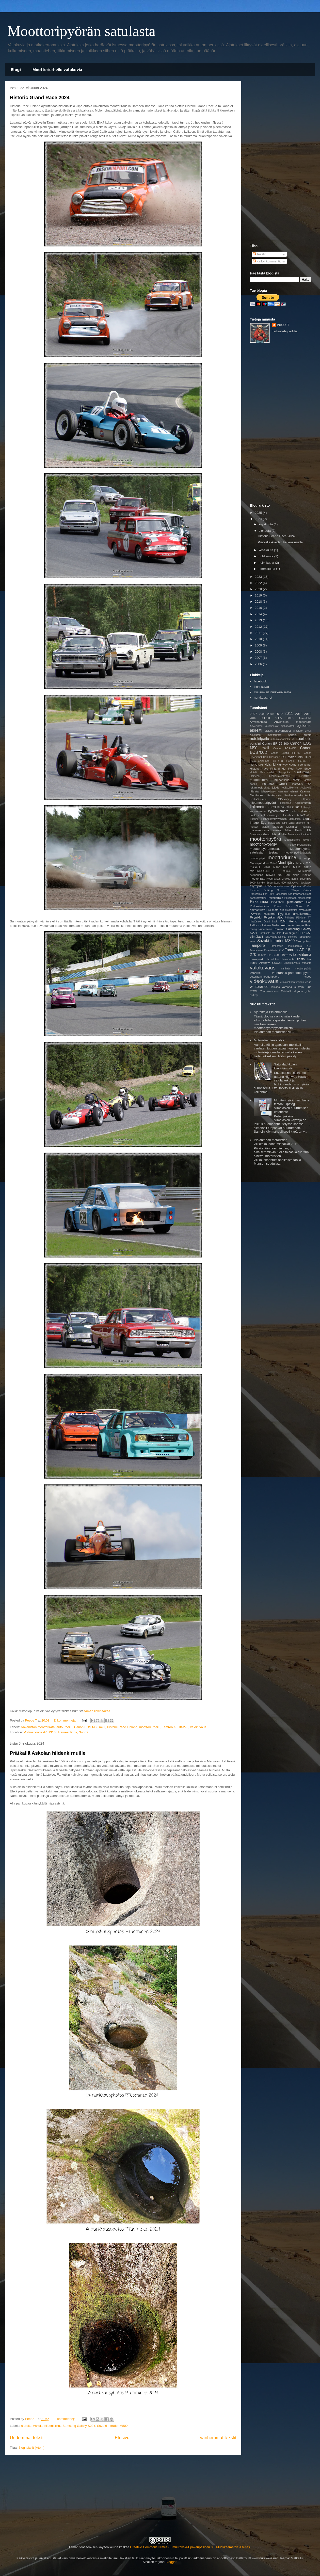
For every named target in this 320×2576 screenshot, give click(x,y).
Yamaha (275, 987)
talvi (308, 941)
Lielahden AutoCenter (297, 815)
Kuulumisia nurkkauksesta (272, 692)
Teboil (270, 959)
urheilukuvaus (292, 963)
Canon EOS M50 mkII (89, 1727)
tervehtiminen (282, 959)
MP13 (307, 867)
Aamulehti (305, 718)
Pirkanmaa (259, 902)
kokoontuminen (263, 807)
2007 (259, 658)
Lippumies (295, 819)
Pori (308, 901)
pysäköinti (305, 909)
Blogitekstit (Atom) (31, 2447)
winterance (259, 986)
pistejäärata (295, 902)
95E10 (265, 718)
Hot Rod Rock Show (296, 768)
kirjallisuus (285, 803)
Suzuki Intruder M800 (112, 2426)
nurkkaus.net (263, 697)
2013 (259, 620)
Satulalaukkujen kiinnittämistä (285, 1066)
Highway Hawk (286, 764)
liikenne (254, 819)
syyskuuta (266, 524)
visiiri (308, 981)
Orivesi (307, 890)
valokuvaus (198, 1727)
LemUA (261, 815)
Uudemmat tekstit (27, 2437)
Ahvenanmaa (258, 721)
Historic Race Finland (122, 1727)
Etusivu (122, 2437)
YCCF (254, 991)
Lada (293, 811)
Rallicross (255, 925)
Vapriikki (255, 972)
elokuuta (265, 530)
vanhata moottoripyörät (296, 968)
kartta (308, 795)
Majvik (265, 826)
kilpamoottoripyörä (263, 803)
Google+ (291, 761)
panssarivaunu (258, 898)
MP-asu (300, 863)
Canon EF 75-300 (275, 743)
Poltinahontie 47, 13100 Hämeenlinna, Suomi (56, 1732)
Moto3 (273, 863)
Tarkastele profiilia (285, 331)
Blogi (16, 69)
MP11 (286, 867)
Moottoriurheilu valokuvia (57, 69)
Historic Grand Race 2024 (39, 97)
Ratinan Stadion (271, 925)
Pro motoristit (275, 909)
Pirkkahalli (277, 901)
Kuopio (307, 807)
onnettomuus (281, 886)
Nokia (296, 875)
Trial (308, 959)
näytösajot (305, 882)
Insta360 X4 (301, 783)
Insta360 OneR (274, 784)
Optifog (268, 890)
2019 (259, 595)
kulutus (297, 807)
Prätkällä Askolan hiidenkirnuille (47, 1753)
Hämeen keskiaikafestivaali (270, 776)
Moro (265, 863)
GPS (260, 764)
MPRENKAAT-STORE (262, 871)
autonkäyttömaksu (281, 739)
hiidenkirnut (52, 2426)
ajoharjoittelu (288, 726)
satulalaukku (280, 932)
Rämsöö (279, 929)
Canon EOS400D (284, 748)
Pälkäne (289, 917)
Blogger (170, 2562)
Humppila (284, 772)
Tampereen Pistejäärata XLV (267, 950)
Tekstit (259, 254)
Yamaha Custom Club (296, 986)
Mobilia (282, 834)
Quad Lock (270, 921)
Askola (38, 2426)
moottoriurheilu (149, 1727)
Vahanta (306, 963)
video (307, 976)
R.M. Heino (288, 921)
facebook (260, 681)
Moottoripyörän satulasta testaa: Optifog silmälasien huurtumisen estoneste (291, 1106)
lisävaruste (274, 822)
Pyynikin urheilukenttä (294, 914)
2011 (259, 633)
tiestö (301, 959)
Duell (308, 756)
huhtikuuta (266, 556)
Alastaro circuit (302, 730)
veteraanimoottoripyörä (264, 976)
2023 (259, 577)
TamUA (286, 955)
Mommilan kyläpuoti (299, 834)
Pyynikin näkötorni (262, 913)
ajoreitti (26, 2426)
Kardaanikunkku (294, 795)
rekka (291, 925)
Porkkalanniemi (260, 906)
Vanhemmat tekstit (218, 2437)
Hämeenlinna (280, 779)
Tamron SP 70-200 (269, 955)
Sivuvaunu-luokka (275, 936)
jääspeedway (268, 791)
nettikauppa (256, 875)
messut (277, 830)
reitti (284, 925)
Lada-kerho (304, 811)
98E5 (290, 718)
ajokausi (304, 726)
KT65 (288, 807)
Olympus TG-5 (261, 886)
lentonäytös (274, 815)
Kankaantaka (274, 795)
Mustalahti (304, 870)
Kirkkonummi (303, 802)
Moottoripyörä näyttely (297, 839)
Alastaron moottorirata (265, 735)
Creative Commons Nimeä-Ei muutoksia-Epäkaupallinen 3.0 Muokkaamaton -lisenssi (190, 2547)
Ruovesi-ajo (265, 929)
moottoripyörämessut (265, 849)
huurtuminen (302, 772)
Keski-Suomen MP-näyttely (270, 799)
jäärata (254, 791)
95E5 (278, 718)
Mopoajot (256, 863)
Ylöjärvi (298, 991)
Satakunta (265, 933)
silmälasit (256, 936)
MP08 (276, 867)
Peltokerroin (275, 897)
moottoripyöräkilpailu (299, 844)
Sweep (300, 941)
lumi (284, 822)
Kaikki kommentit (267, 261)
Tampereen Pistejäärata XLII (290, 946)
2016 (259, 608)
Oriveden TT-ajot (288, 890)
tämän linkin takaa (97, 1711)
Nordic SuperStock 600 (271, 882)
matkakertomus (260, 830)
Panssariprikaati (302, 894)
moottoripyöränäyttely (297, 852)
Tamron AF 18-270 (175, 1727)
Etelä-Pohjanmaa (260, 761)
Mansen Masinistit (285, 826)
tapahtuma (302, 954)
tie (293, 959)
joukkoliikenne (290, 787)
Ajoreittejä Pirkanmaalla (271, 1012)
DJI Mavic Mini (292, 757)
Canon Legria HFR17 (285, 753)
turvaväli (277, 963)
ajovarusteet (283, 730)
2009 (259, 645)
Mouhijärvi (286, 863)
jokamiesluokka (260, 787)
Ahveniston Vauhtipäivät (264, 726)
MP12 (297, 867)
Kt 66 (280, 807)
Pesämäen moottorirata (297, 898)
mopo (307, 858)
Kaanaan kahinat (287, 791)
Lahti (253, 815)
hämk (296, 779)
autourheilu (64, 1727)
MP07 (267, 867)
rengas (299, 925)
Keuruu (307, 799)
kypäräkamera (278, 811)
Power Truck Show (288, 906)
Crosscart (274, 757)
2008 (259, 651)
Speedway (305, 936)
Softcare (292, 936)
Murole (287, 871)
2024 (259, 519)
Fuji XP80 (278, 761)
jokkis (275, 787)
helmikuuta (267, 562)
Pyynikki (256, 917)
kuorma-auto (258, 811)
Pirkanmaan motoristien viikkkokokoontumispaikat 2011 (276, 1142)
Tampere (257, 945)
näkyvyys (293, 882)
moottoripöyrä (258, 858)
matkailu (306, 826)
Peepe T (283, 325)
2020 (259, 589)
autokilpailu (259, 739)
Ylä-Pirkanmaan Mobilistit (275, 991)
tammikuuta (267, 569)
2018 (259, 601)
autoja (307, 734)
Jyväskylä (305, 787)
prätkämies (291, 910)
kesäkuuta (266, 550)
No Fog (284, 874)
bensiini (255, 743)
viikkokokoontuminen (292, 982)
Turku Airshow (260, 962)
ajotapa (269, 730)
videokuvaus (264, 981)
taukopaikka (257, 959)
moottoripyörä (265, 839)
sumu (253, 941)
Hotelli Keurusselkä (262, 772)
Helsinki (270, 764)
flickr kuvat (261, 687)
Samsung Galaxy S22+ (79, 2426)
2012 (259, 626)
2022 (259, 583)
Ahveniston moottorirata (38, 1727)
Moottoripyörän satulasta (81, 31)
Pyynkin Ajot (273, 917)
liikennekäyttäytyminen (274, 819)
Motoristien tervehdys (269, 1040)
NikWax (270, 875)
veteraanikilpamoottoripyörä (291, 973)
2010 (259, 639)
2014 (259, 614)
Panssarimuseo (283, 894)
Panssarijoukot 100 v (262, 894)
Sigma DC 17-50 (300, 932)
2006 (259, 664)
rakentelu (305, 921)
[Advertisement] (270, 158)
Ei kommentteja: (65, 1720)
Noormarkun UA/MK (278, 878)
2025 (259, 513)
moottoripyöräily (263, 844)
